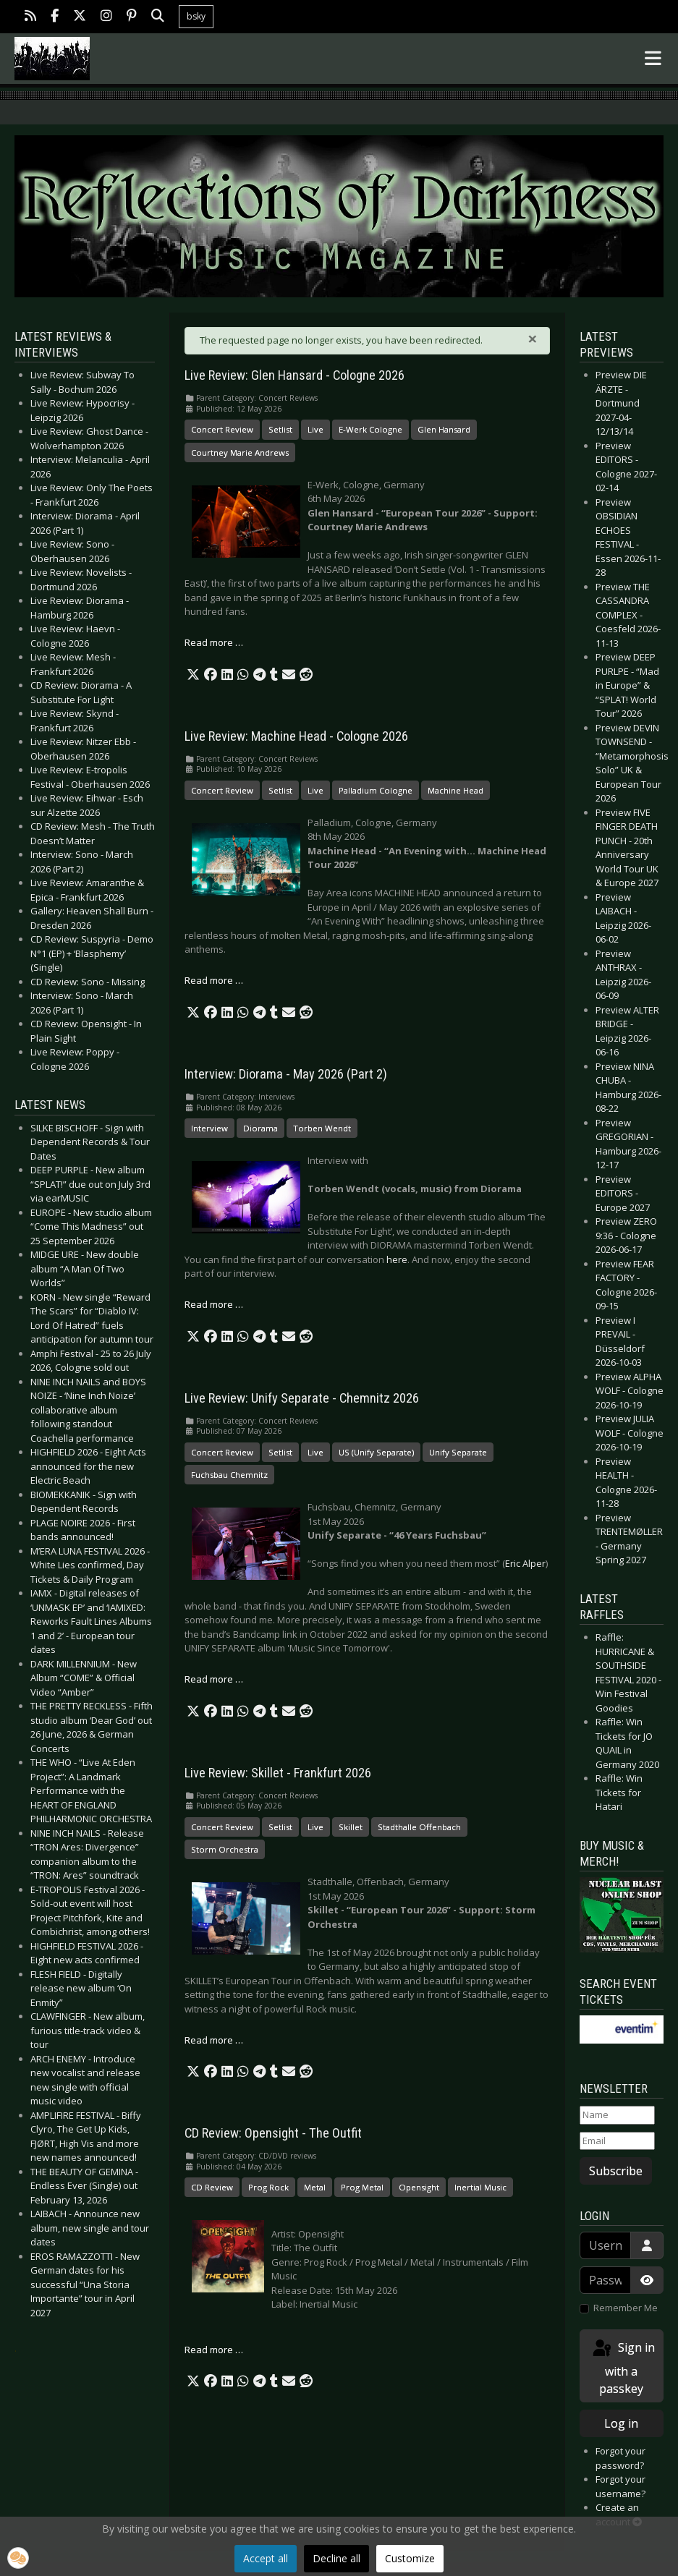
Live (315, 429)
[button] (193, 674)
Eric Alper (525, 1563)
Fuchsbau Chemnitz (229, 1474)
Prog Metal (362, 2187)
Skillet (351, 1827)
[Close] (532, 338)
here (396, 1259)
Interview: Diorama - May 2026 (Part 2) (286, 1074)
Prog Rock (268, 2187)
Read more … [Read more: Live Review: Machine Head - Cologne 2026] (214, 980)
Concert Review (222, 429)
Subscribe (616, 2171)
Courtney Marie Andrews (240, 452)
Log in (621, 2423)
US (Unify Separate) (376, 1452)
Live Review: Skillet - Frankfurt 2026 (278, 1773)
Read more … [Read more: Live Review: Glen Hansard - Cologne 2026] (214, 642)
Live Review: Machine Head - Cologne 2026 (296, 736)
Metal (315, 2187)
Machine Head (455, 790)
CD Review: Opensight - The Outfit (273, 2133)
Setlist (280, 429)
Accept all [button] (265, 2558)
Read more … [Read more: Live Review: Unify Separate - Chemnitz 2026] (214, 1679)
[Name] (618, 2115)
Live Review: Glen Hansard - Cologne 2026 (294, 375)
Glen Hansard (444, 429)
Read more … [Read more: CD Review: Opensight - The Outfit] (214, 2349)
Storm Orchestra (224, 1849)
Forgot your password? (620, 2458)
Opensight (419, 2187)
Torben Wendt (322, 1128)
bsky (196, 16)
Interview (209, 1128)
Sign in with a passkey (622, 2367)
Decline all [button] (336, 2558)
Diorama (260, 1128)
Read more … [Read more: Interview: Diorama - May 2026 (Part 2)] (214, 1304)
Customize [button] (410, 2558)
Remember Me (625, 2307)
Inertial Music (480, 2187)
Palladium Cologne (375, 790)
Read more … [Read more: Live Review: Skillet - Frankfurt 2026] (214, 2039)
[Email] (618, 2141)
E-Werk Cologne (370, 429)
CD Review (212, 2187)
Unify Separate (458, 1452)
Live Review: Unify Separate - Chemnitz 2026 (302, 1398)
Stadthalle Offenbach (419, 1827)
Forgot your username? (620, 2486)
